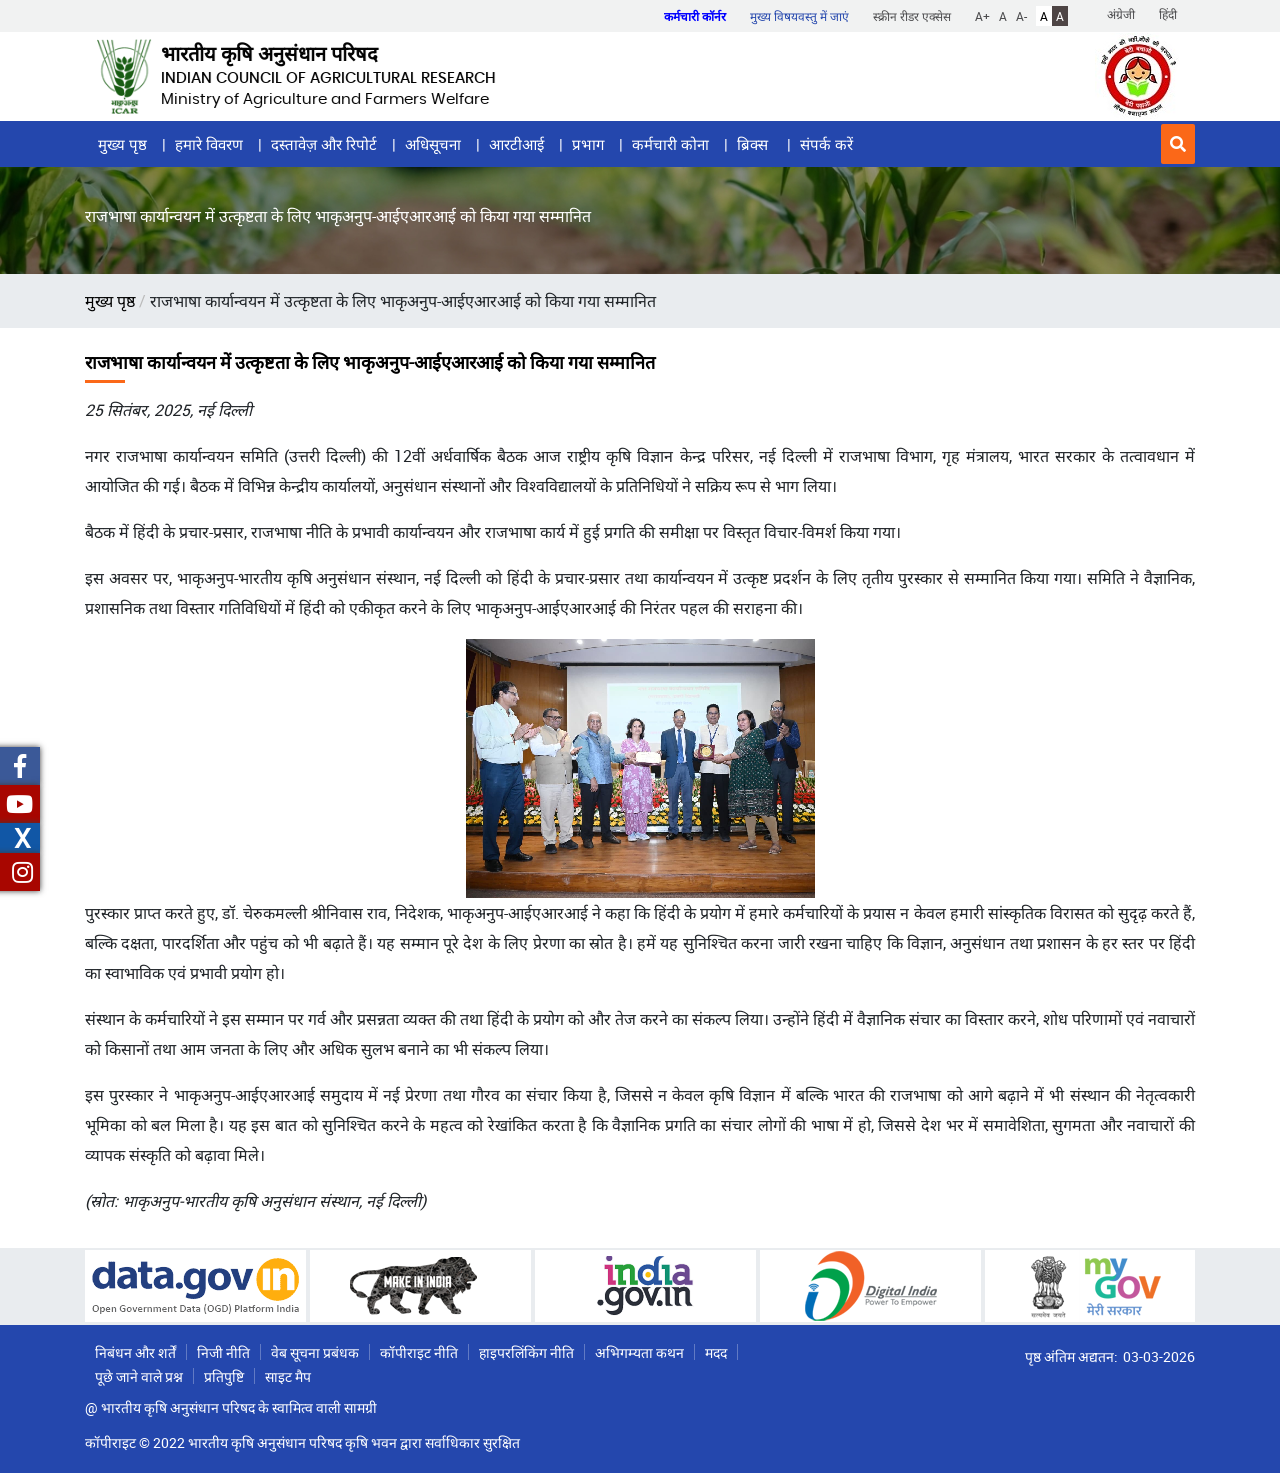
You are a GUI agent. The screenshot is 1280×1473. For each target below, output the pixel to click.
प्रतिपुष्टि (224, 1376)
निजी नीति (223, 1352)
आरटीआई (516, 144)
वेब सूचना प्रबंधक (315, 1352)
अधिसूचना (433, 144)
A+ (982, 16)
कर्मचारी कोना (670, 144)
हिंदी (1168, 14)
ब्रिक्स (754, 144)
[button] (1178, 144)
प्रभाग (588, 144)
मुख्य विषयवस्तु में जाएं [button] (799, 16)
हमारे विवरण (209, 144)
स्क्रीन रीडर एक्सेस (912, 16)
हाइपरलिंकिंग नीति (526, 1352)
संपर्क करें (826, 144)
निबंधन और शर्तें (135, 1352)
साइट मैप (288, 1376)
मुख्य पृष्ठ (122, 144)
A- (1021, 16)
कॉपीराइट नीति (419, 1352)
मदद (716, 1352)
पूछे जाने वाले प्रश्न (139, 1376)
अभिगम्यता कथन (639, 1352)
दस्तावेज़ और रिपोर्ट (324, 144)
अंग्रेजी (1121, 14)
